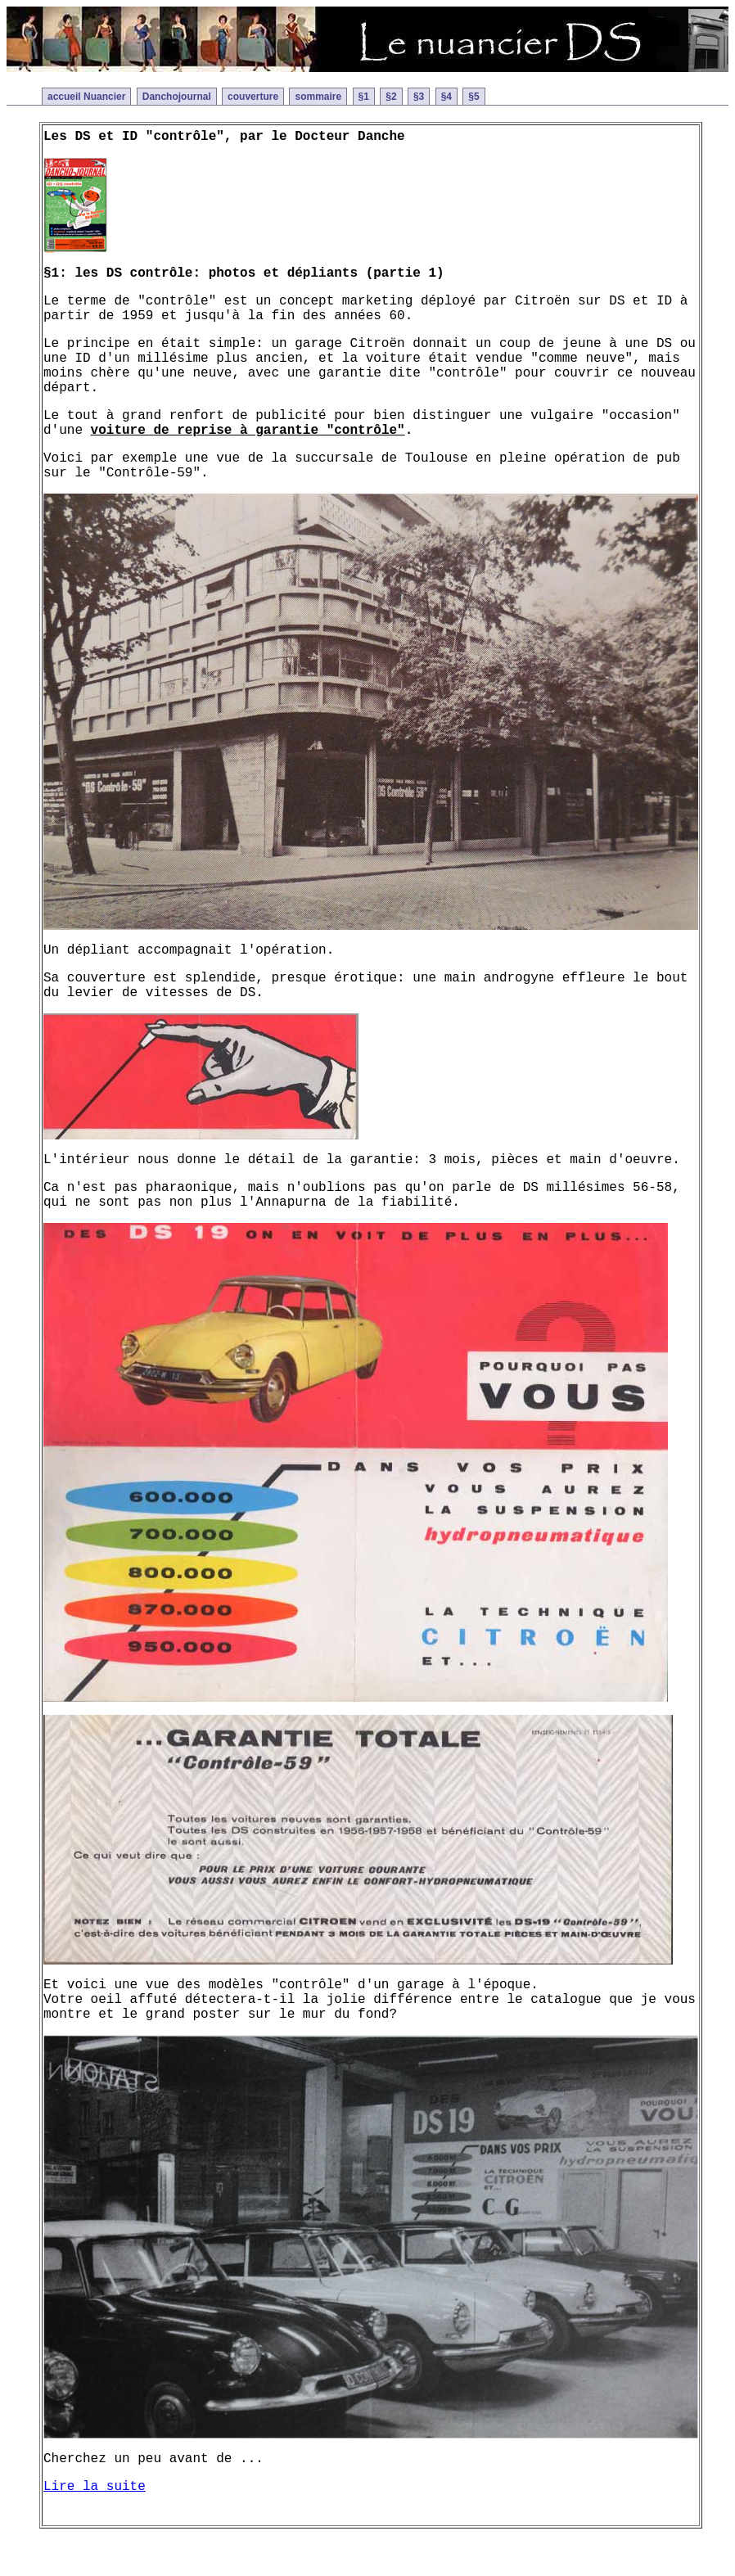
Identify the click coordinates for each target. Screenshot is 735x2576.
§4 (446, 96)
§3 (418, 96)
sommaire (318, 96)
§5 (473, 96)
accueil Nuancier (86, 96)
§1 (363, 96)
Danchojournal (176, 96)
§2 (391, 96)
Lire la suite (94, 2486)
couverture (253, 96)
